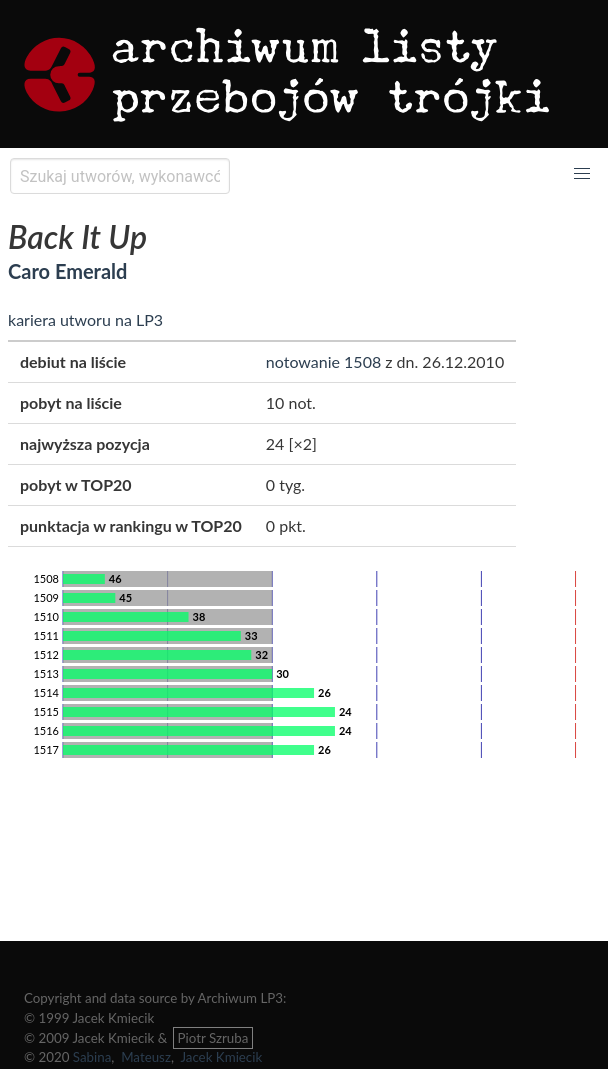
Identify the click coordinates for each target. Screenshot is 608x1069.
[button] (582, 174)
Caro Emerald (67, 271)
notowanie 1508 (323, 361)
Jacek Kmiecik (221, 1057)
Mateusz (146, 1057)
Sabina (92, 1057)
